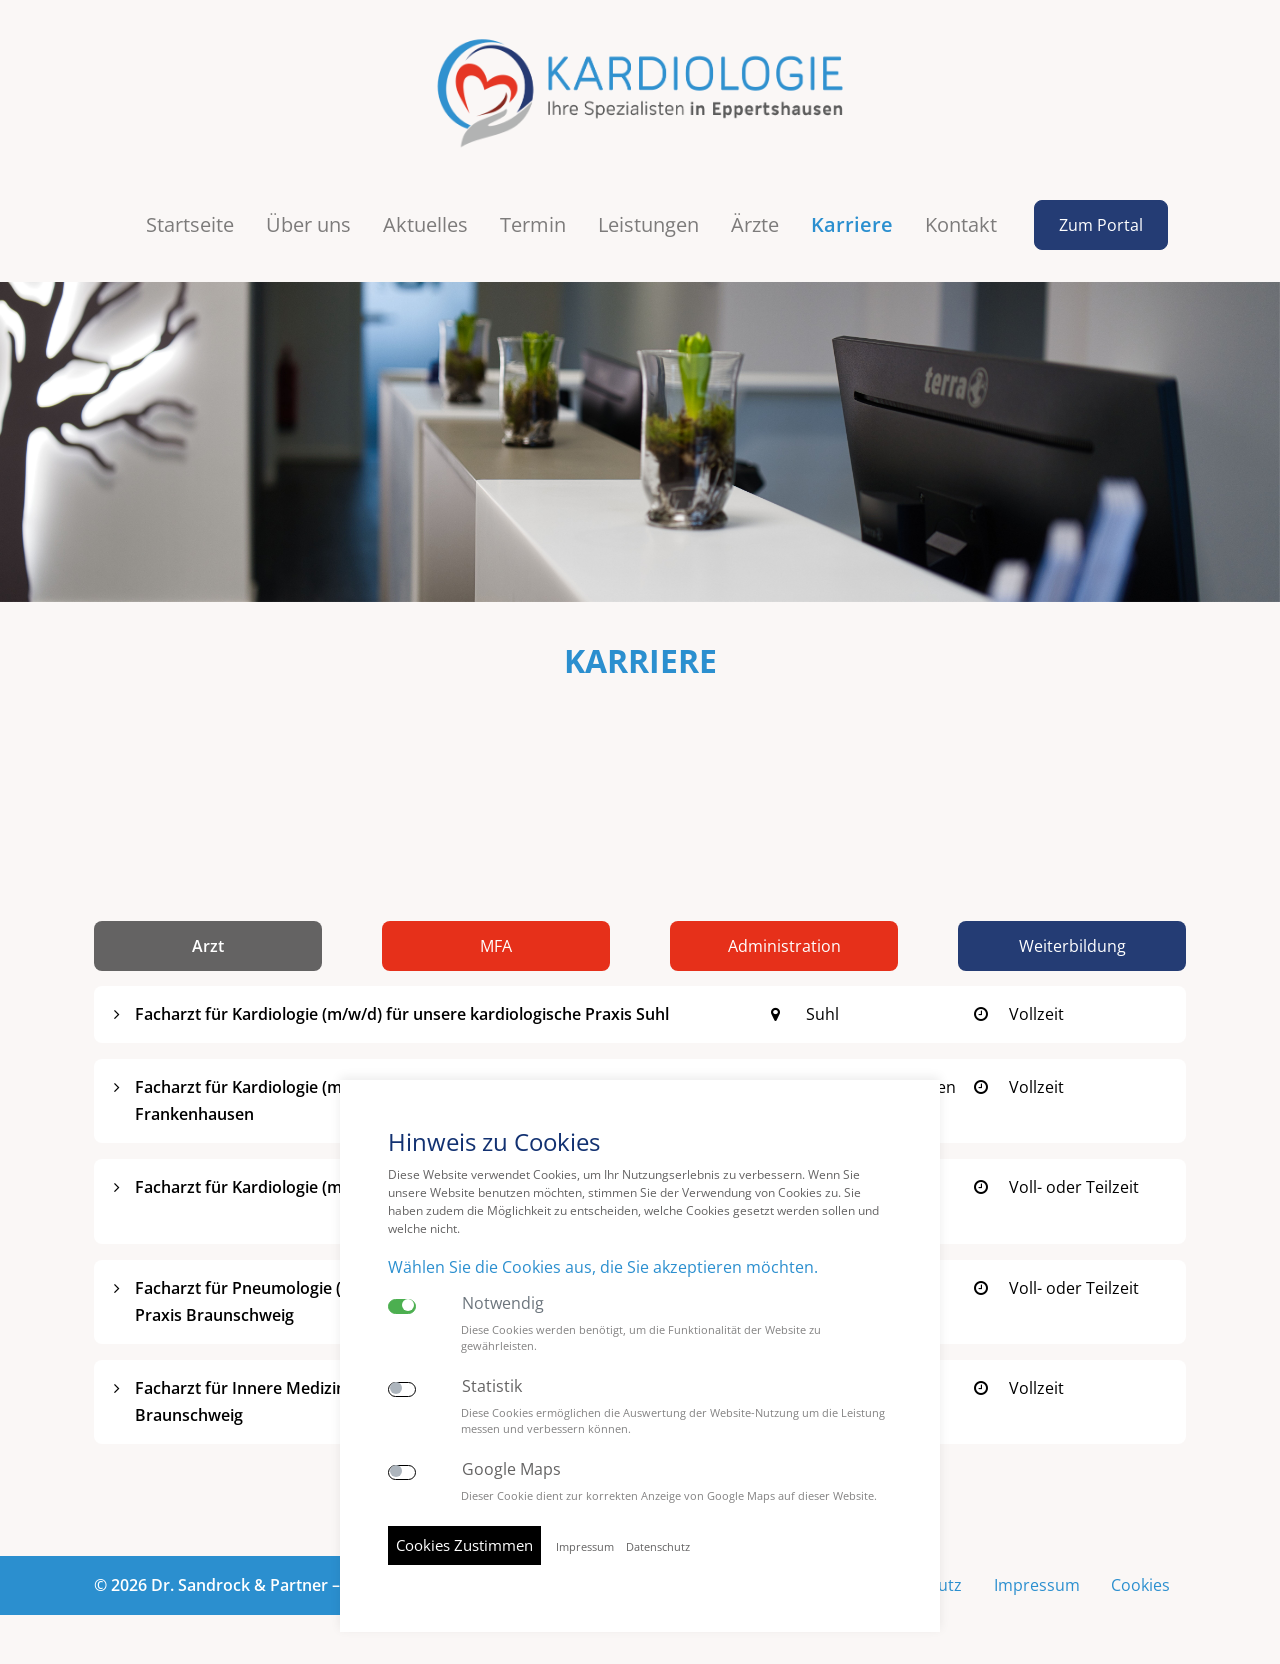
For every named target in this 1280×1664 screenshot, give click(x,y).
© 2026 (256, 1585)
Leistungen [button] (648, 224)
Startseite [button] (190, 224)
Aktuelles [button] (425, 224)
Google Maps (511, 1469)
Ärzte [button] (755, 224)
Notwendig (503, 1303)
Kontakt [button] (961, 224)
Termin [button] (533, 224)
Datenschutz (658, 1547)
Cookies (1140, 1585)
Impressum (1036, 1585)
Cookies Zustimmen (464, 1545)
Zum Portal (1101, 225)
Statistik (492, 1386)
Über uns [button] (308, 224)
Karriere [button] (852, 224)
